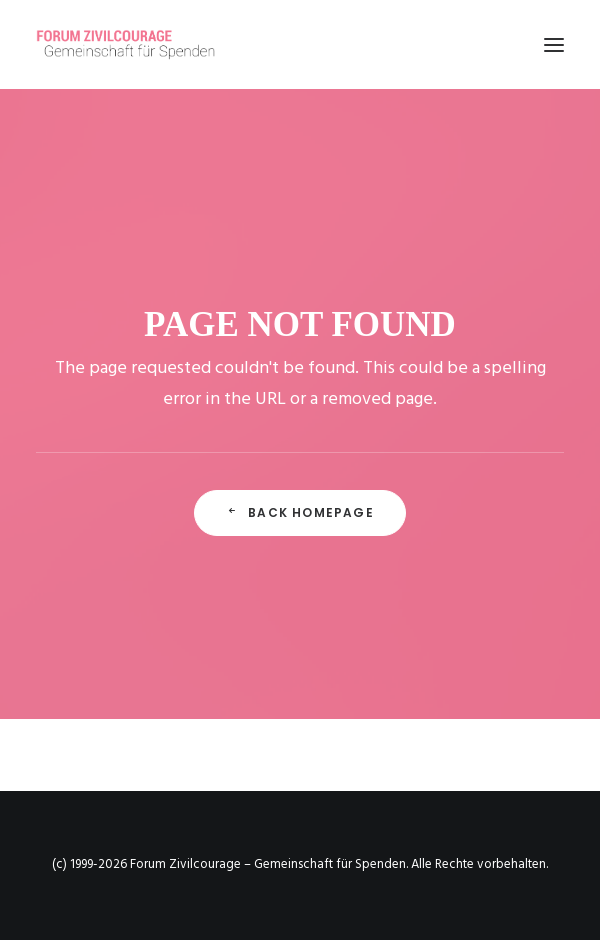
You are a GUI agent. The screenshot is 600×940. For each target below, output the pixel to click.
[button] (554, 44)
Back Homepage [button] (300, 512)
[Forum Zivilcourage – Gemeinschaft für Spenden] (137, 44)
